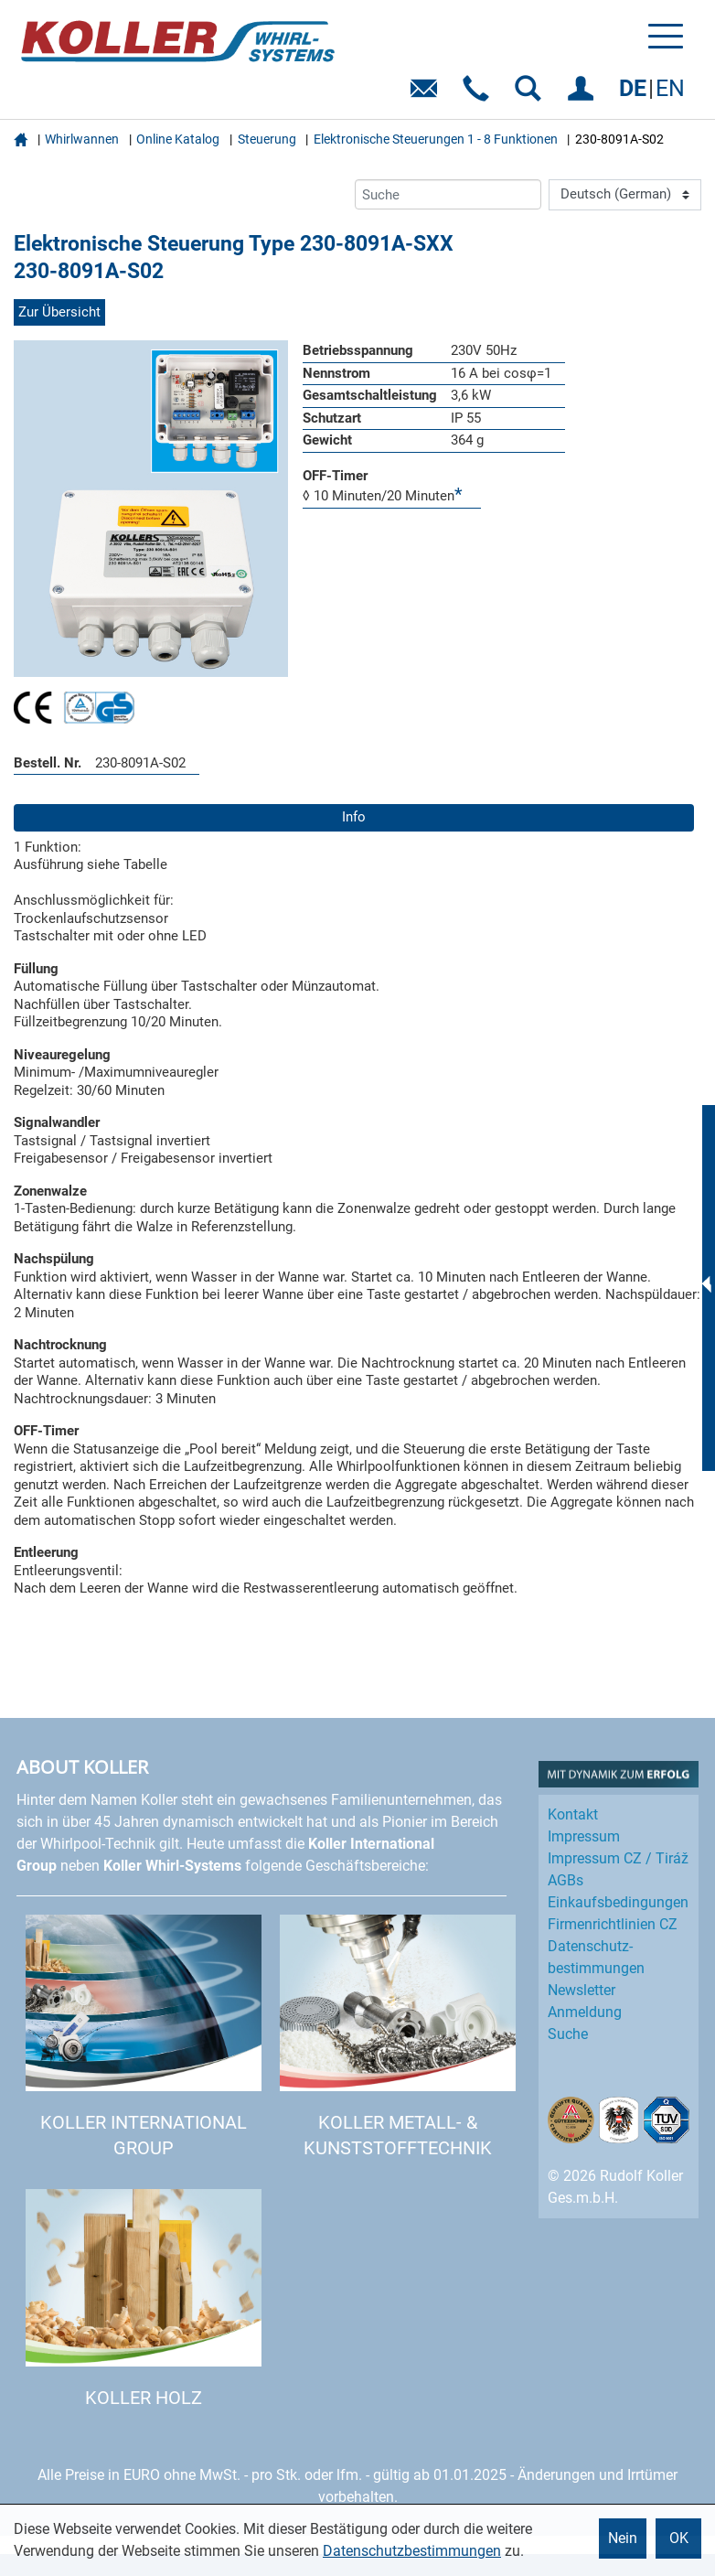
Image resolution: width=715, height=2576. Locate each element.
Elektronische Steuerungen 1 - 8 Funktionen (436, 139)
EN (670, 88)
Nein (622, 2538)
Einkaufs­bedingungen (618, 1902)
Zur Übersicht (59, 312)
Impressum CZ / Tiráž (618, 1858)
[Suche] (448, 194)
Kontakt (573, 1814)
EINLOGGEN (584, 94)
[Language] (625, 194)
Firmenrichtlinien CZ (613, 1924)
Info (354, 817)
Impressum (584, 1836)
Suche (568, 2034)
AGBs (565, 1880)
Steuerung (267, 139)
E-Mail (427, 94)
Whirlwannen (82, 139)
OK (678, 2538)
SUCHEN (532, 94)
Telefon (480, 94)
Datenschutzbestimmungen (412, 2551)
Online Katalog (177, 139)
